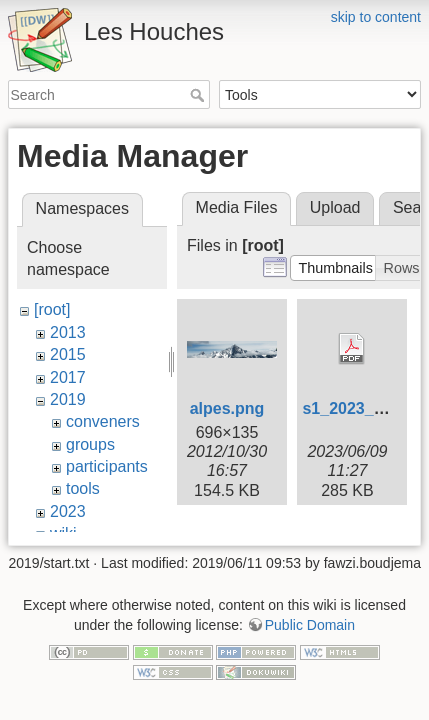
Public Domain (310, 596)
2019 (68, 399)
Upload (335, 207)
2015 (68, 354)
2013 (68, 332)
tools (83, 488)
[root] (52, 309)
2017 (68, 377)
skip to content (376, 17)
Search (199, 95)
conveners (103, 421)
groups (90, 444)
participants (107, 466)
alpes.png (227, 408)
